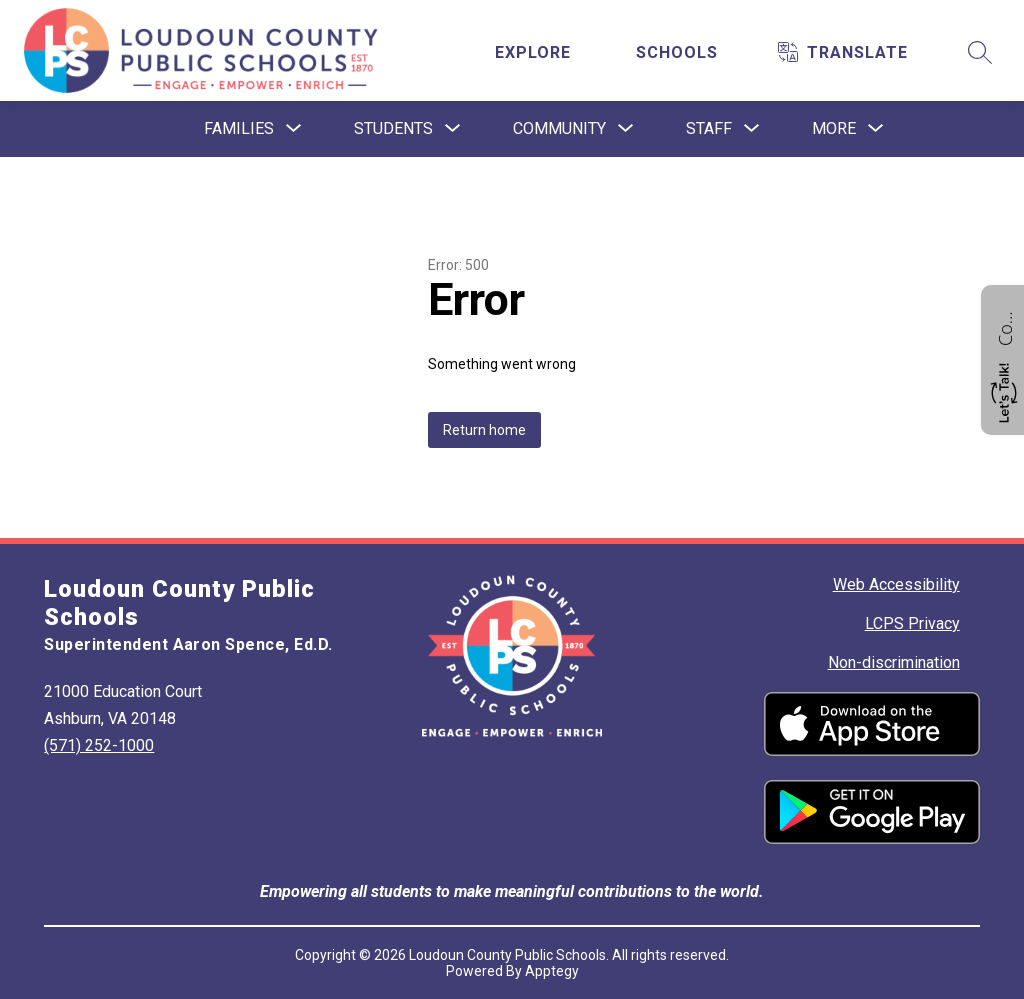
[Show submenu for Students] (393, 129)
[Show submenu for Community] (559, 129)
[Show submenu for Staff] (709, 129)
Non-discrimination (894, 662)
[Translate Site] (857, 52)
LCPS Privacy (912, 623)
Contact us (1005, 326)
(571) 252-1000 (99, 745)
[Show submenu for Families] (239, 129)
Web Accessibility (896, 584)
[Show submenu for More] (834, 129)
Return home (484, 430)
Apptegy (552, 971)
